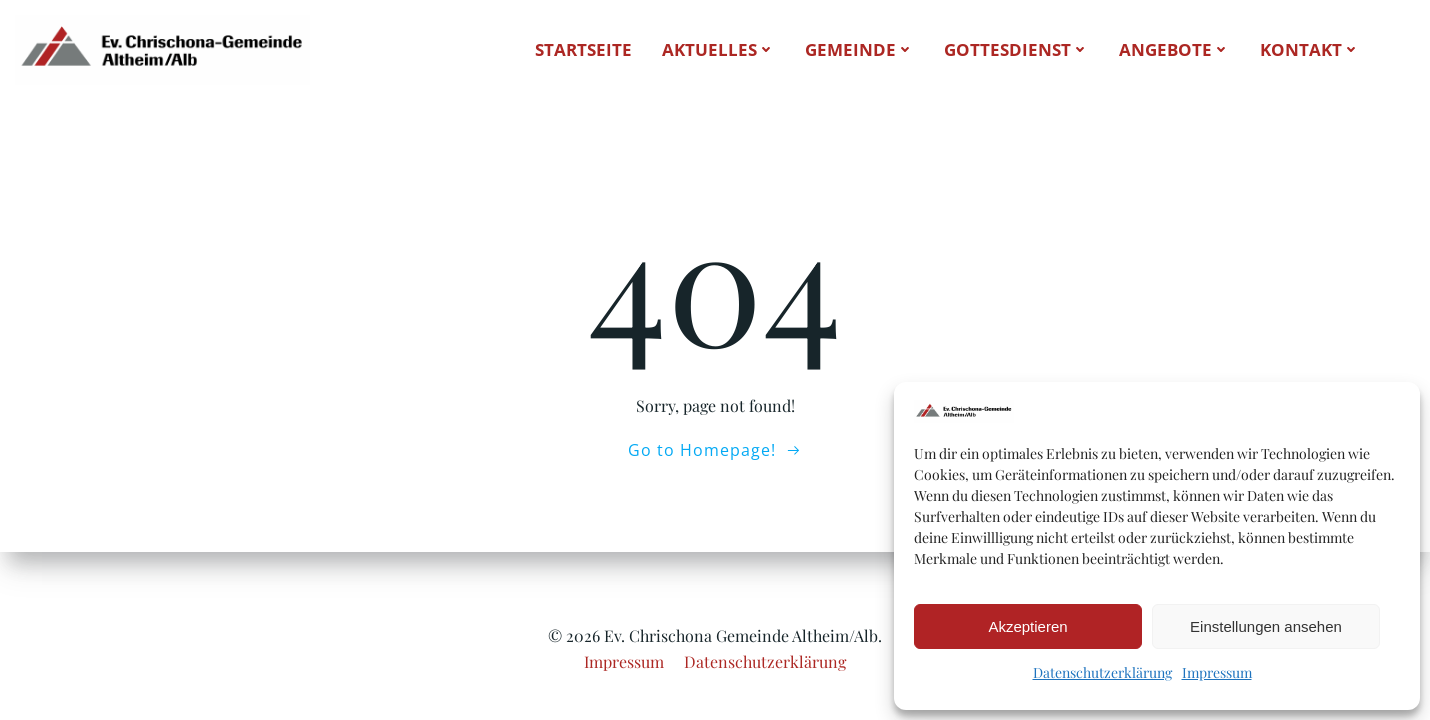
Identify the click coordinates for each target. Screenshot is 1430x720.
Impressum (1217, 672)
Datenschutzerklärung (1102, 672)
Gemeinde (859, 49)
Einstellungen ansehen (1266, 626)
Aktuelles (718, 49)
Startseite (583, 49)
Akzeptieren (1027, 626)
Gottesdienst (1016, 49)
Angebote (1174, 49)
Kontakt (1310, 49)
